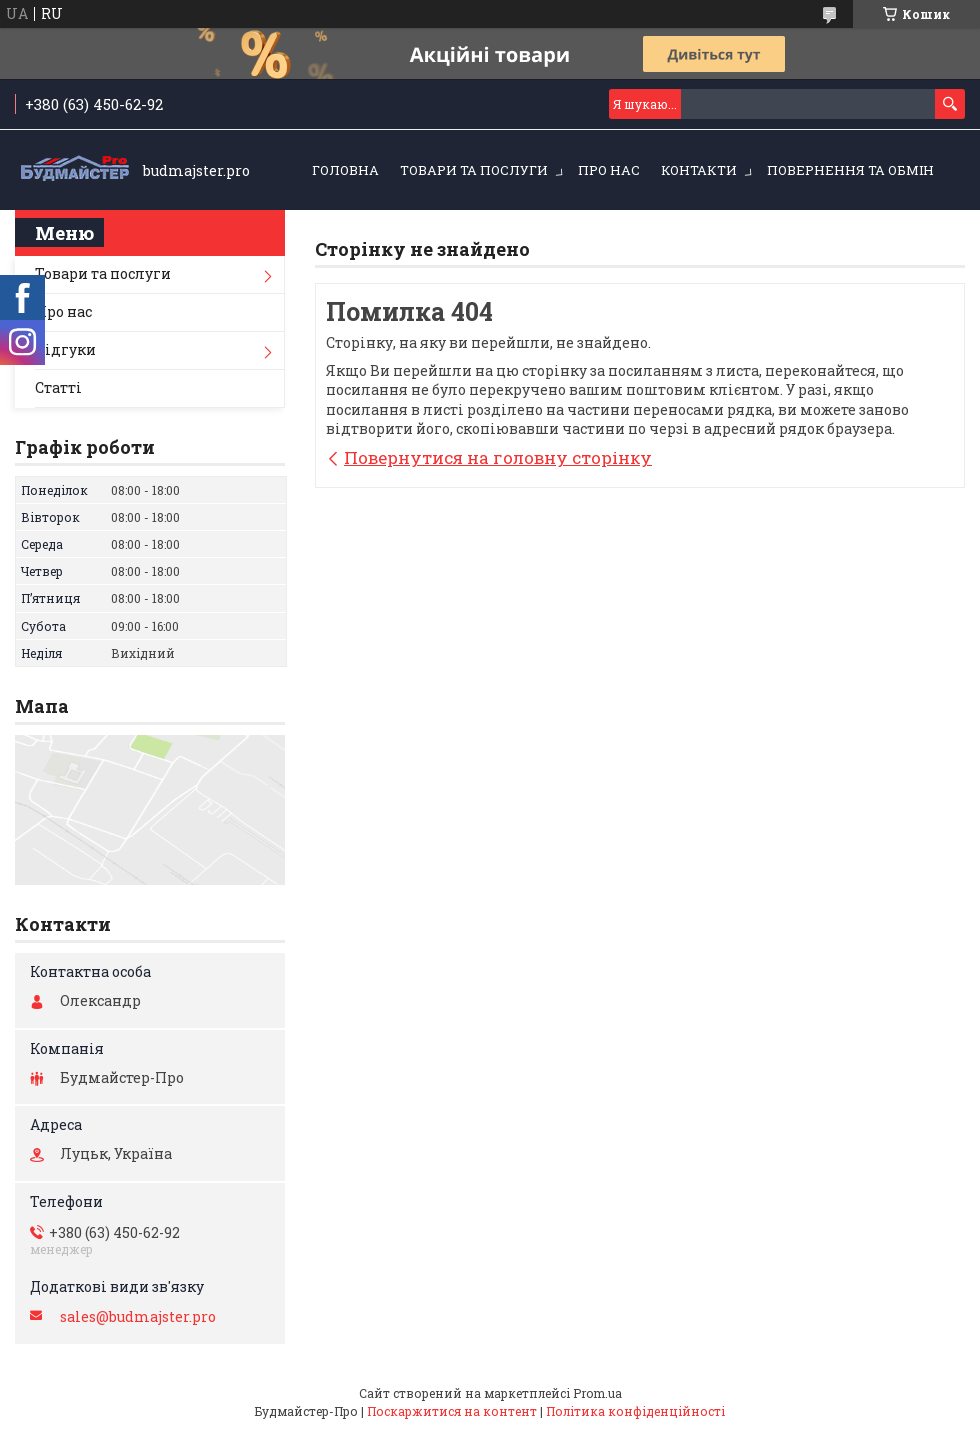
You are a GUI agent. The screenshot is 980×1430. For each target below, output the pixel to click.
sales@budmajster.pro (138, 1317)
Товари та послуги (474, 170)
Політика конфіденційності (635, 1411)
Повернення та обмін (850, 170)
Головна (345, 170)
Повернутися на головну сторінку (498, 457)
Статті (58, 387)
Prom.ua (597, 1393)
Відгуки (65, 349)
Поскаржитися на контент (452, 1411)
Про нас (609, 170)
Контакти (699, 170)
